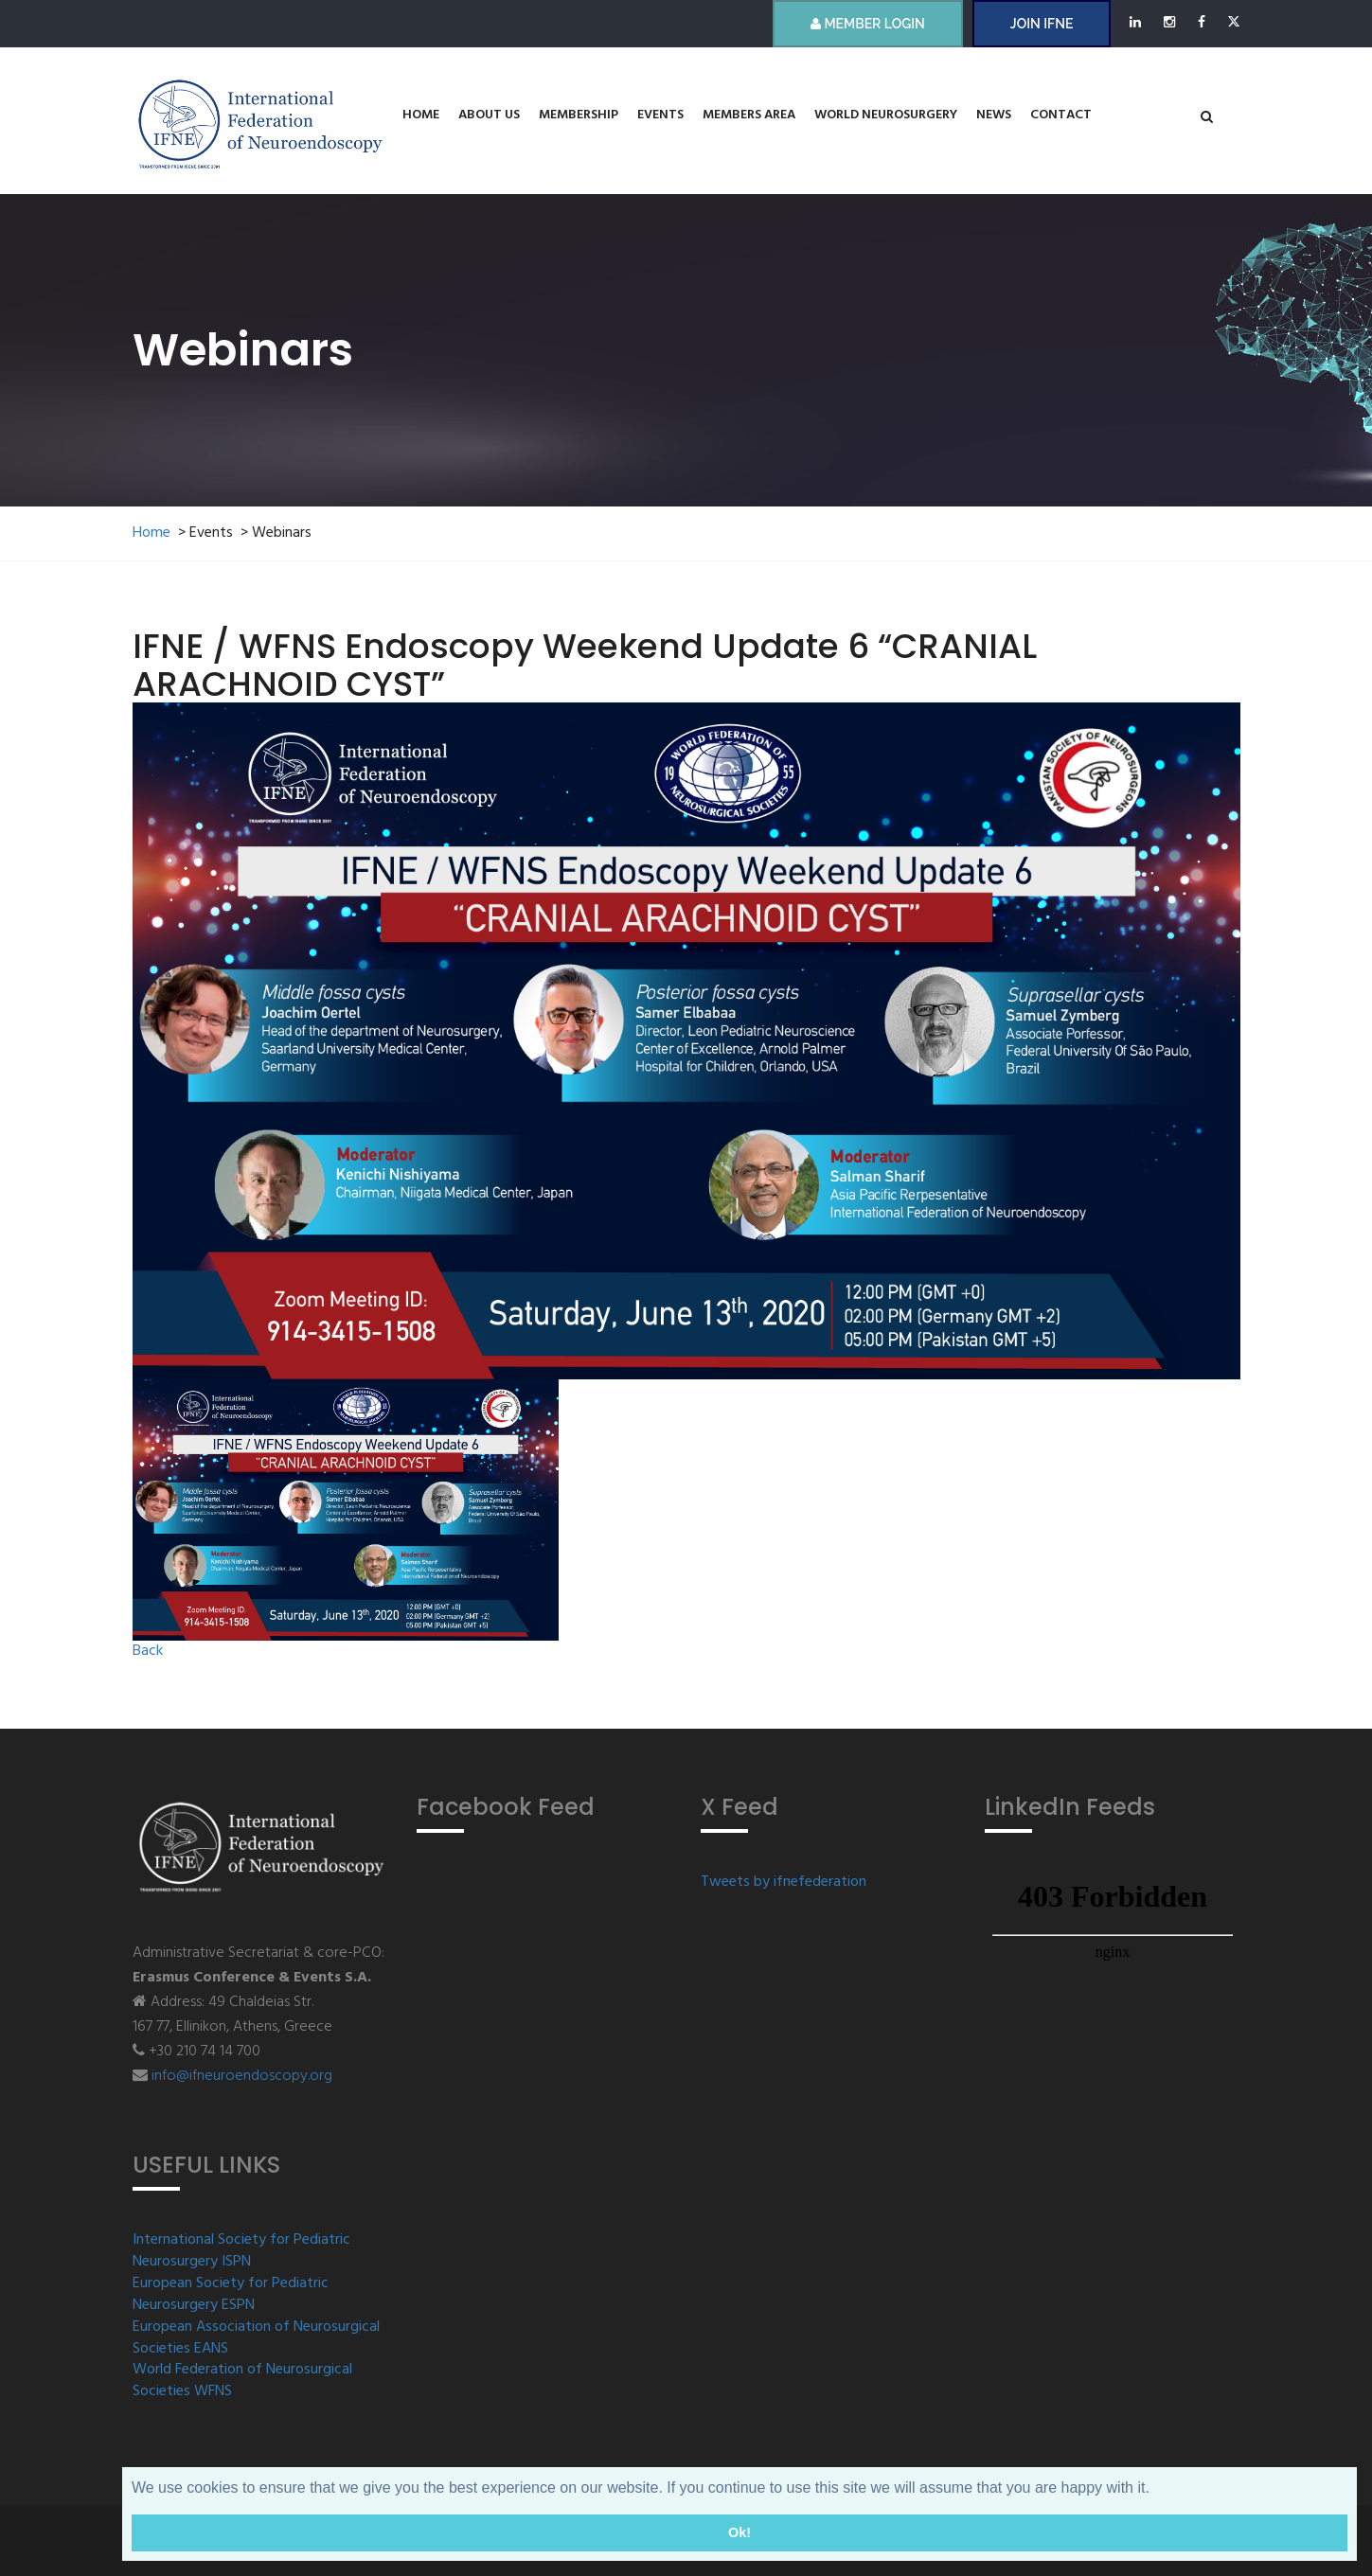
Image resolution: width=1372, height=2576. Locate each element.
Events (660, 115)
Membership (578, 115)
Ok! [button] (739, 2532)
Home (420, 115)
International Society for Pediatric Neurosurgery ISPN (241, 2251)
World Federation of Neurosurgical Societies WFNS (242, 2381)
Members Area (749, 115)
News (993, 115)
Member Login (868, 23)
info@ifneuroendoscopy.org (241, 2076)
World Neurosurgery (885, 115)
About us (489, 115)
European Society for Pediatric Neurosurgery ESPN (231, 2295)
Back (148, 1651)
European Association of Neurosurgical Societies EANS (256, 2338)
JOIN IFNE (1041, 23)
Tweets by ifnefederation (783, 1882)
